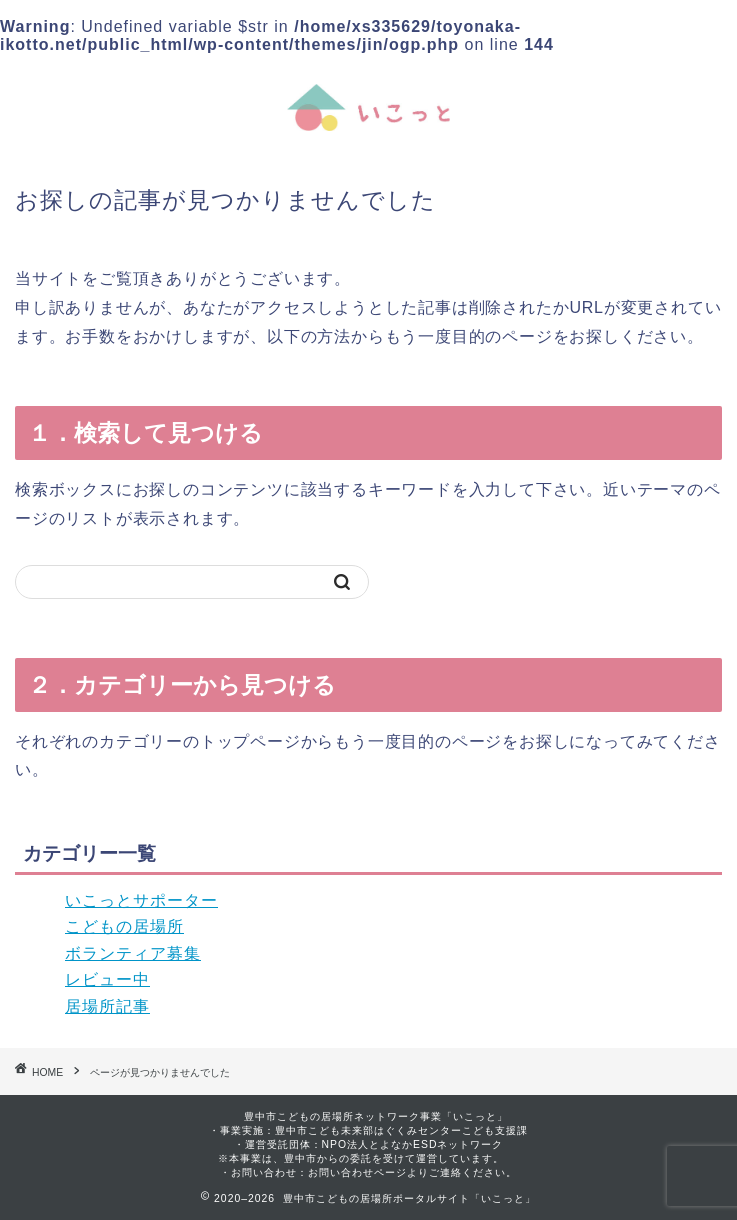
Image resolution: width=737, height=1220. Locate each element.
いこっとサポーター (141, 900)
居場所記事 (107, 1006)
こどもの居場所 (124, 926)
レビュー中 (107, 979)
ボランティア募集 (133, 953)
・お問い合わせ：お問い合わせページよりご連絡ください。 (368, 1172)
